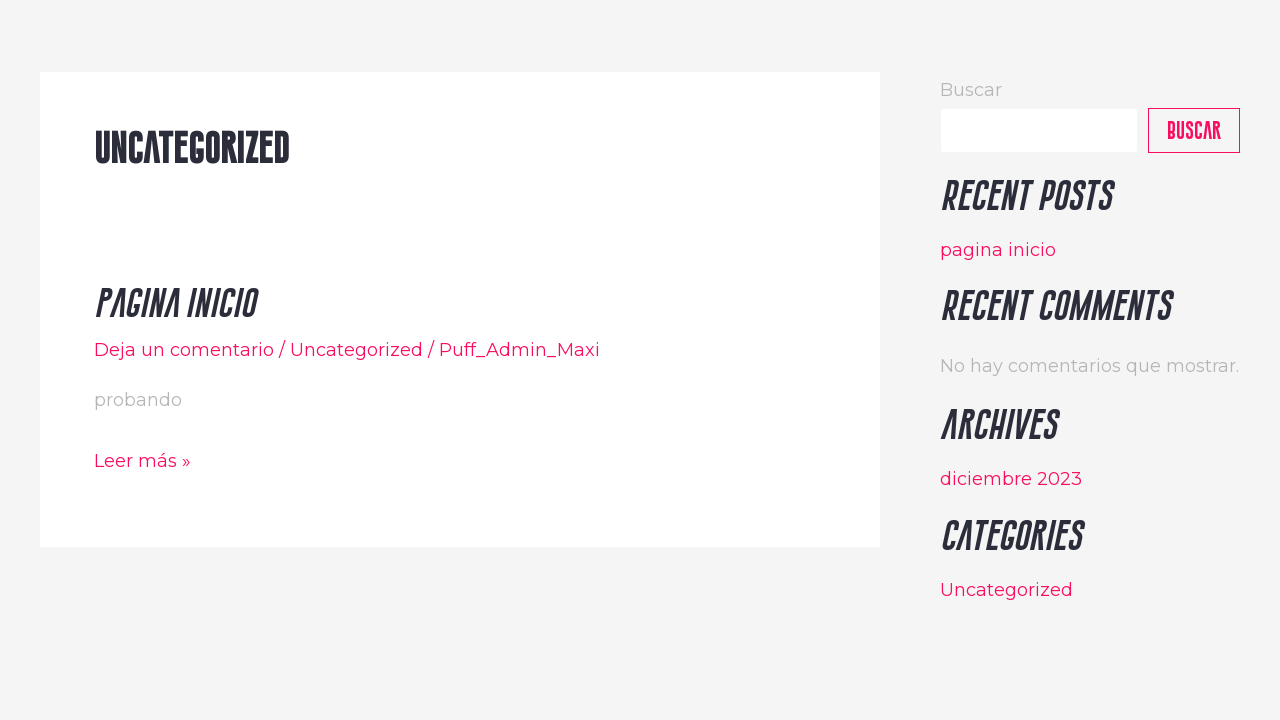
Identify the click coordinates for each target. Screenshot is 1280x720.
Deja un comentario (184, 350)
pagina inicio (174, 302)
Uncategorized (356, 350)
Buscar (971, 90)
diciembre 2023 (1011, 479)
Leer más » (142, 458)
